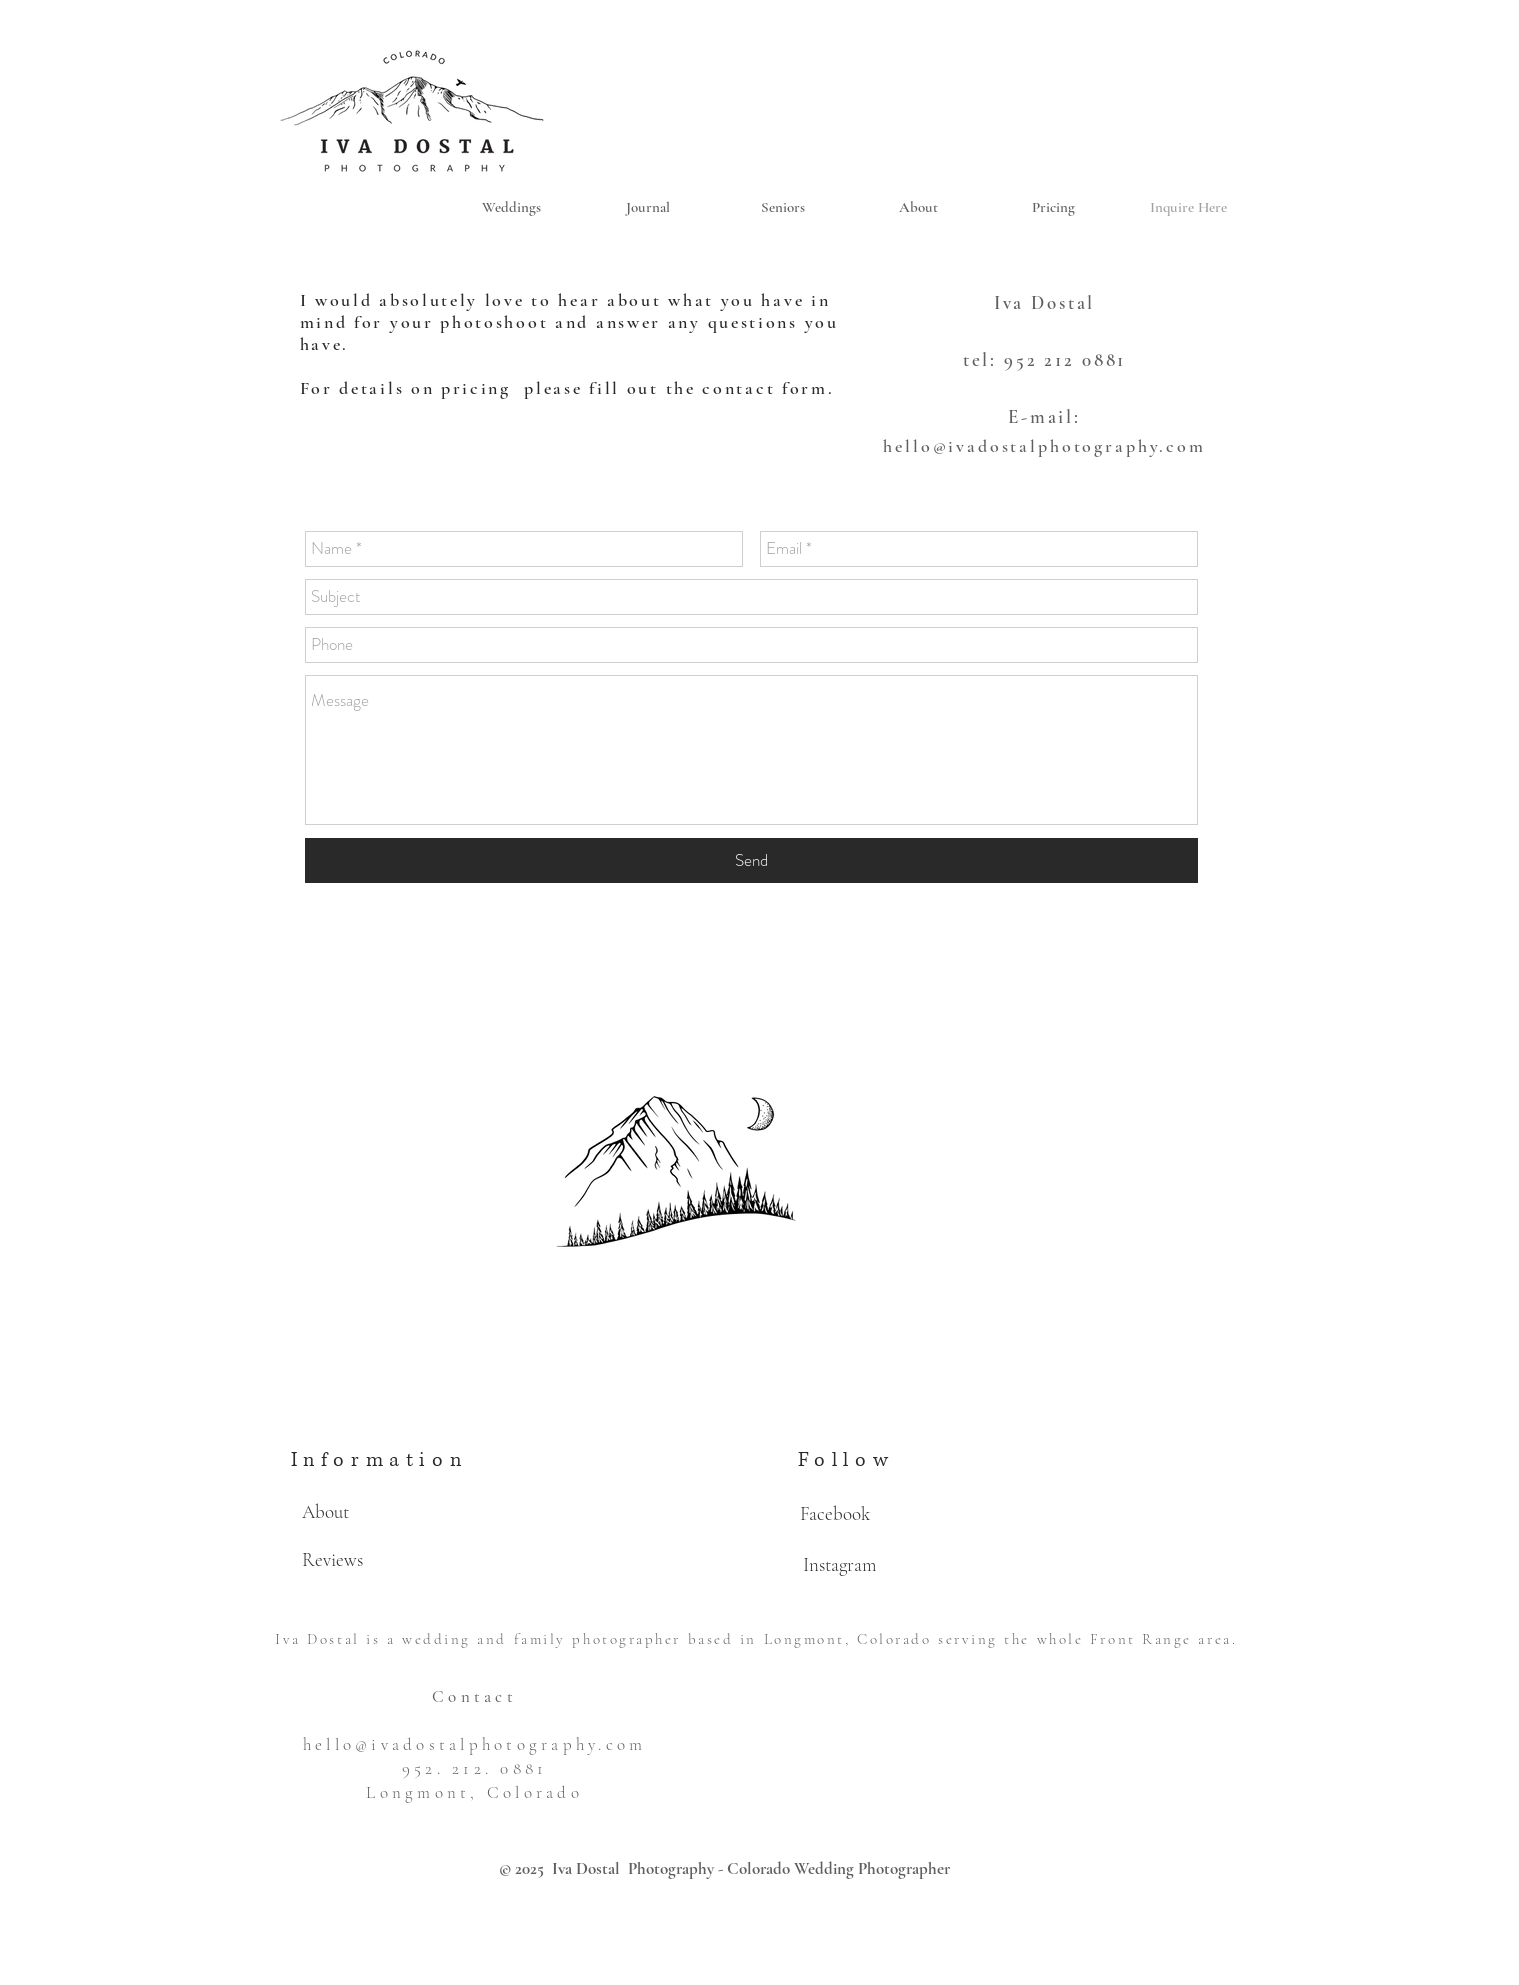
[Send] (751, 860)
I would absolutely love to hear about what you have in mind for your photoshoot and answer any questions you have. (569, 322)
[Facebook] (835, 1514)
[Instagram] (840, 1565)
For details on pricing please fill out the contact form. (571, 388)
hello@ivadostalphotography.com (1044, 446)
